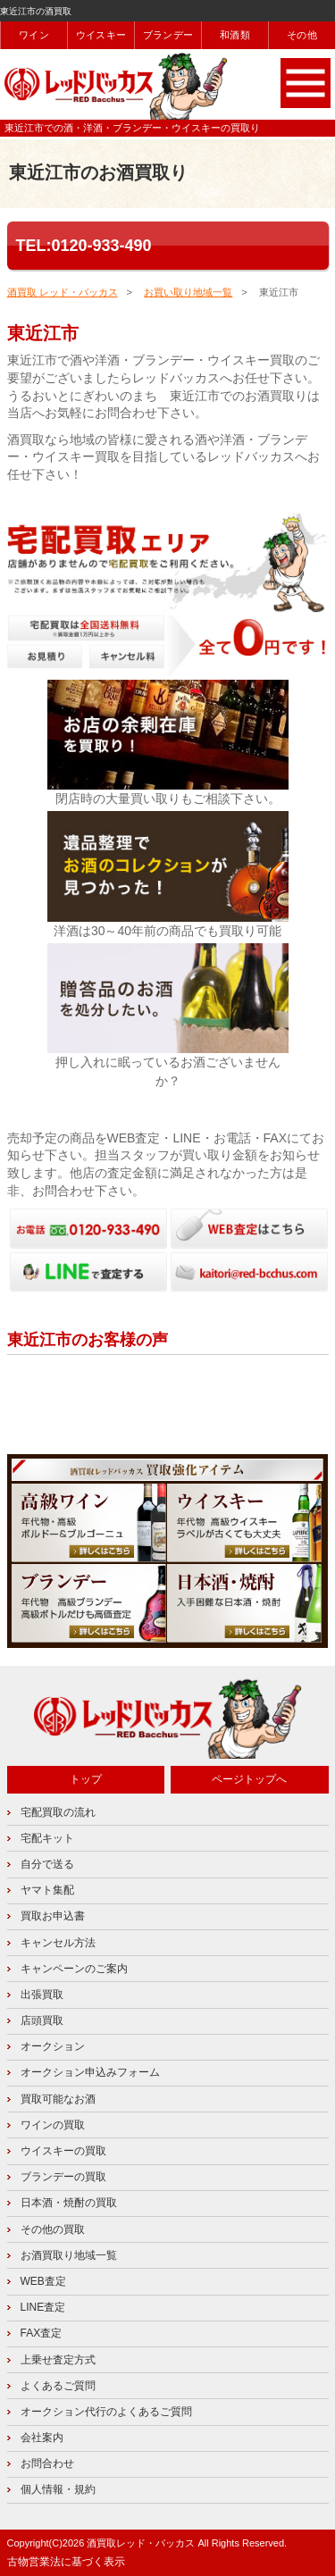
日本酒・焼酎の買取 (69, 2202)
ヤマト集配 (47, 1890)
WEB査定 (43, 2281)
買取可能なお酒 (58, 2099)
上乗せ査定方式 (58, 2360)
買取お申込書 (53, 1916)
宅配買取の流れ (58, 1812)
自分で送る (47, 1864)
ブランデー (168, 34)
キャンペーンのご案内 (74, 1968)
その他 (302, 34)
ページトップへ (249, 1779)
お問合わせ (47, 2463)
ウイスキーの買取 (63, 2151)
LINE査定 (43, 2307)
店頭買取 (42, 2020)
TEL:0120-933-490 (84, 246)
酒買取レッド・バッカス (141, 2543)
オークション (53, 2046)
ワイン (34, 34)
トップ (86, 1779)
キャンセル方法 (58, 1942)
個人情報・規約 (58, 2489)
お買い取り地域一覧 (188, 292)
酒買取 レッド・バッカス (62, 292)
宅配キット (47, 1838)
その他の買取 (53, 2229)
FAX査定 (42, 2333)
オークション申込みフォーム (90, 2072)
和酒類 (235, 34)
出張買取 (42, 1994)
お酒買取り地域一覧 (69, 2255)
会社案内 (42, 2437)
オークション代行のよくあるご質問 (106, 2411)
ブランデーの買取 (63, 2176)
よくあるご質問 (58, 2385)
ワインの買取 (53, 2125)
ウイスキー (101, 34)
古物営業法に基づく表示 (66, 2561)
